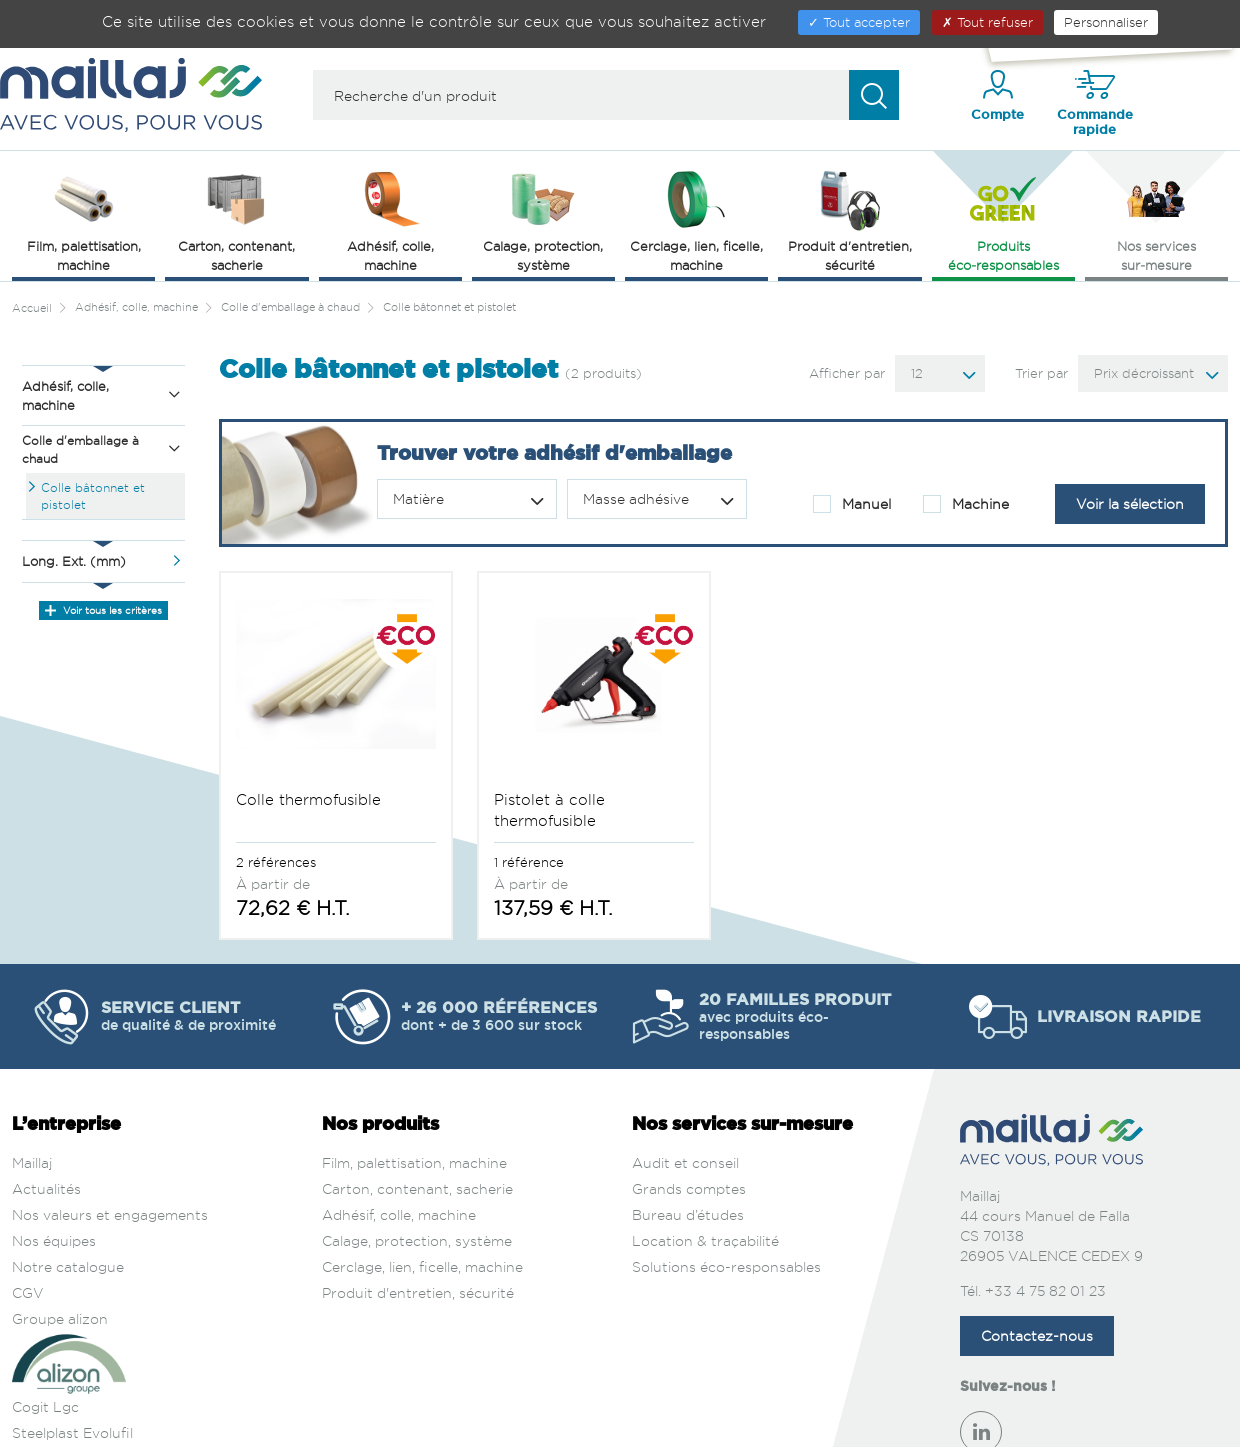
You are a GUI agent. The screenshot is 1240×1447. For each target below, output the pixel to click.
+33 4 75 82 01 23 (1045, 1217)
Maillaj (32, 1089)
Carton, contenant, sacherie (417, 1115)
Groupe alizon (60, 1245)
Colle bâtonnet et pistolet (93, 496)
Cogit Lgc (45, 1333)
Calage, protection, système (417, 1167)
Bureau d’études (688, 1141)
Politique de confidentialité (679, 1423)
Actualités (46, 1115)
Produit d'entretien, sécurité (418, 1219)
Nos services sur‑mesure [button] (1156, 219)
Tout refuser (987, 22)
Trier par (1041, 373)
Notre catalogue (68, 1193)
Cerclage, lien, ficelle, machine (422, 1193)
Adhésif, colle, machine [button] (390, 219)
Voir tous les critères (103, 610)
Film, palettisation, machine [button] (84, 219)
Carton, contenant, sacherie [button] (236, 219)
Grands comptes (689, 1115)
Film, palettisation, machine (414, 1089)
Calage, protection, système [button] (543, 219)
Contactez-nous (1037, 1262)
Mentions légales (532, 1423)
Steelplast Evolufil (72, 1359)
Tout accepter (859, 22)
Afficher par (847, 373)
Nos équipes (54, 1167)
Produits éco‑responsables (1003, 219)
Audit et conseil (685, 1089)
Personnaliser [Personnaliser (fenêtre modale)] (1106, 22)
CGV (28, 1219)
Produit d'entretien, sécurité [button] (850, 219)
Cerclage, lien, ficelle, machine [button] (696, 219)
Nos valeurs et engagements (110, 1141)
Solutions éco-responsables (726, 1193)
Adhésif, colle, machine (399, 1141)
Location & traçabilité (705, 1167)
